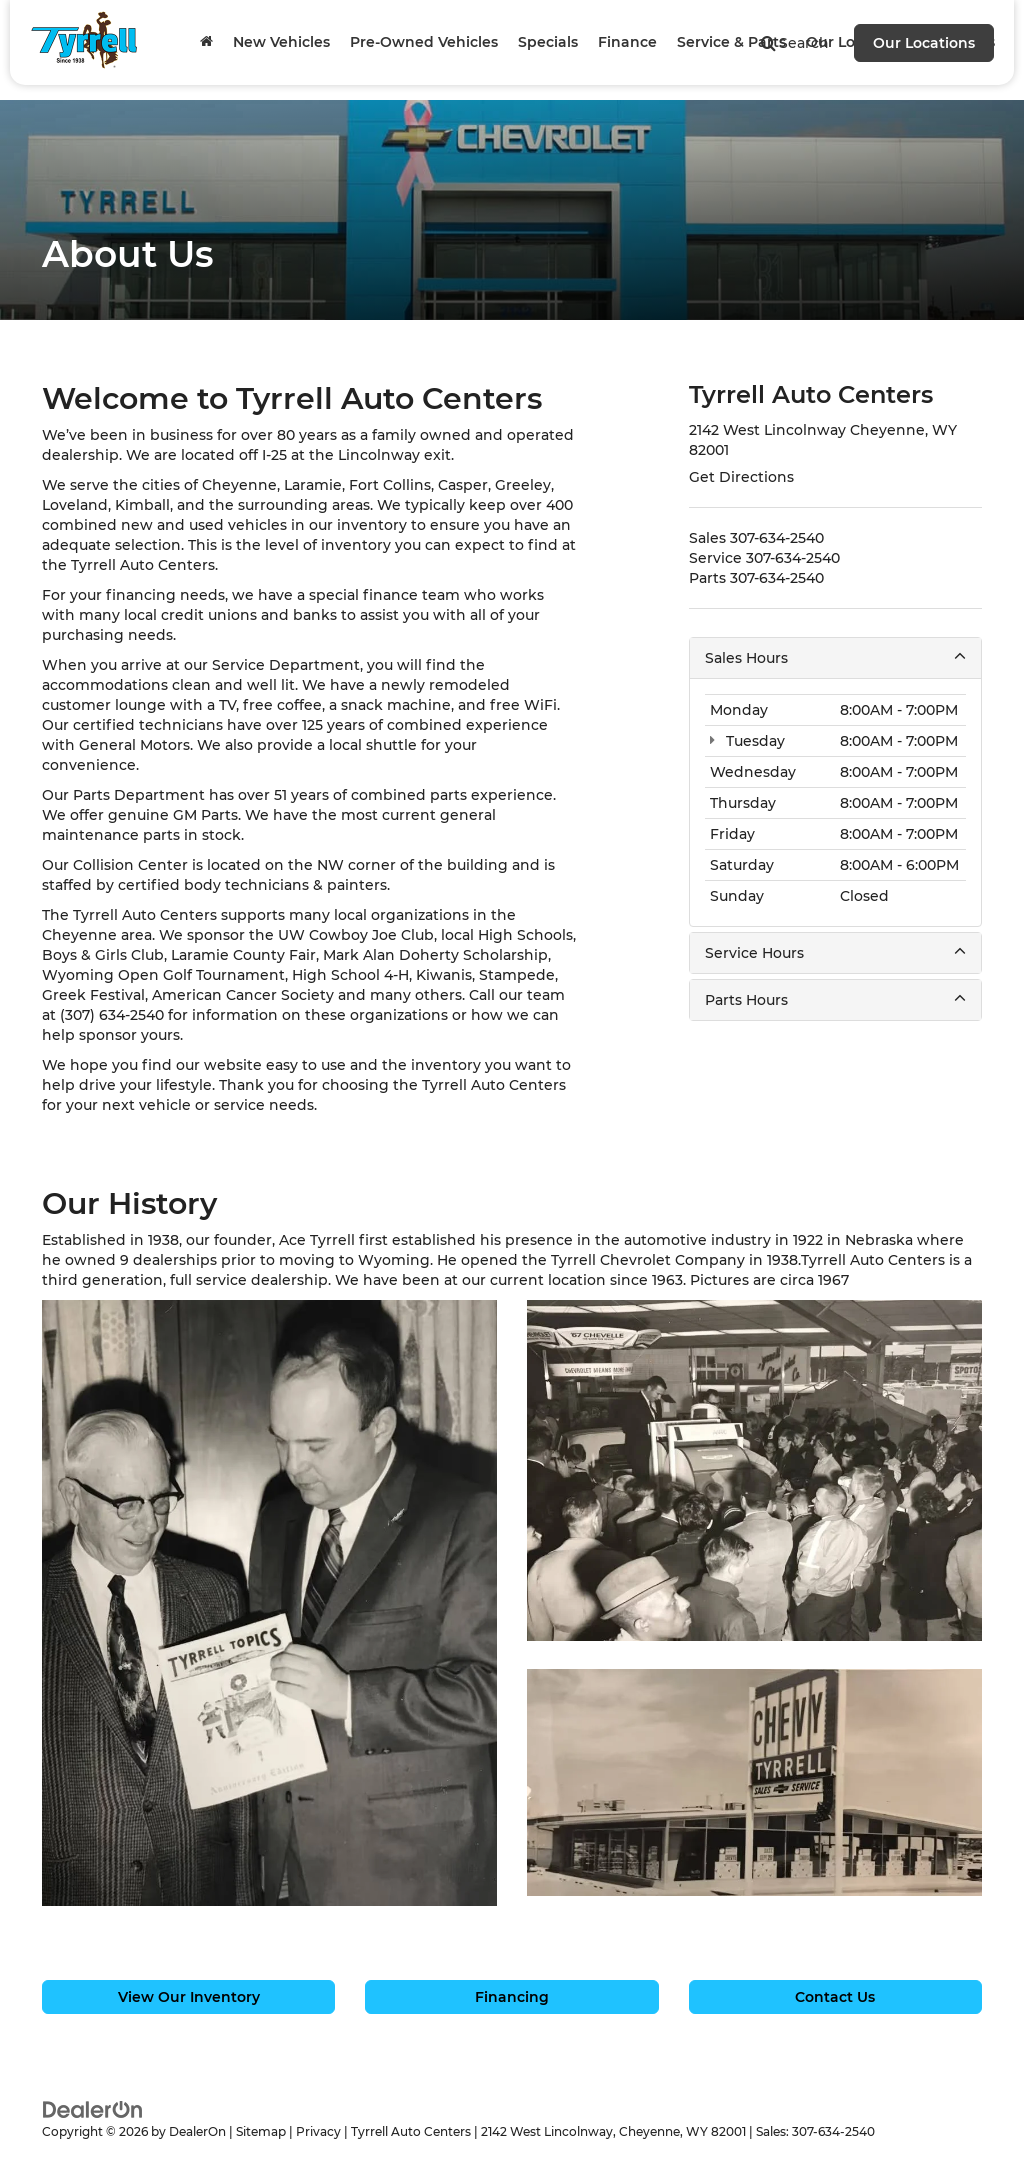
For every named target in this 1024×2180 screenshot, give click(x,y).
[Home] (206, 42)
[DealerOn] (93, 2108)
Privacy (318, 2131)
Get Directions (741, 477)
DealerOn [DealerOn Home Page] (197, 2131)
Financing (512, 1997)
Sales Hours (835, 657)
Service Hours (835, 952)
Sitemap (261, 2131)
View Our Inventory (189, 1997)
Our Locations (924, 43)
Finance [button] (627, 42)
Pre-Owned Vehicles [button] (424, 42)
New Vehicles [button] (281, 42)
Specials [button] (548, 42)
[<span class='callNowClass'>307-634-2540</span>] (777, 538)
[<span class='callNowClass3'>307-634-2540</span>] (777, 578)
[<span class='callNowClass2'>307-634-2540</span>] (793, 558)
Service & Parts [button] (731, 42)
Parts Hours (835, 999)
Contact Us (835, 1997)
